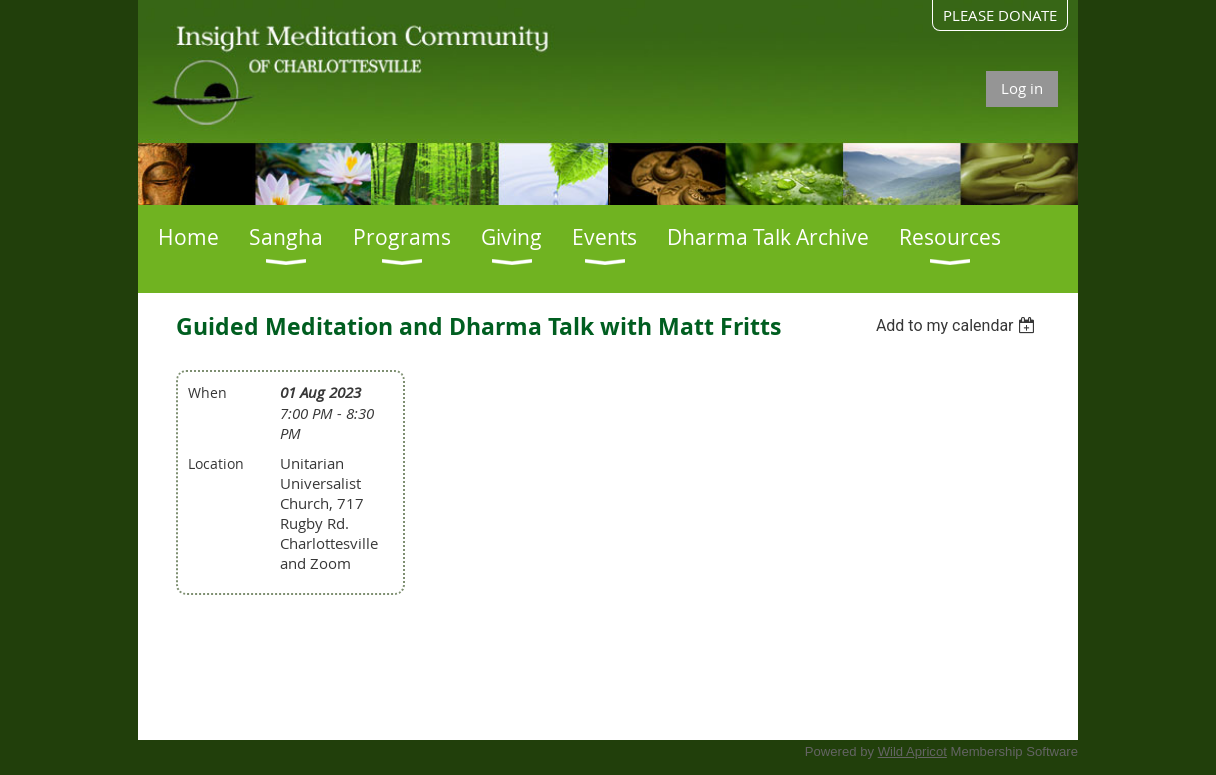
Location (216, 463)
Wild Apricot (912, 751)
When (207, 392)
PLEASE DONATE (1000, 15)
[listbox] (958, 325)
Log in (1022, 88)
